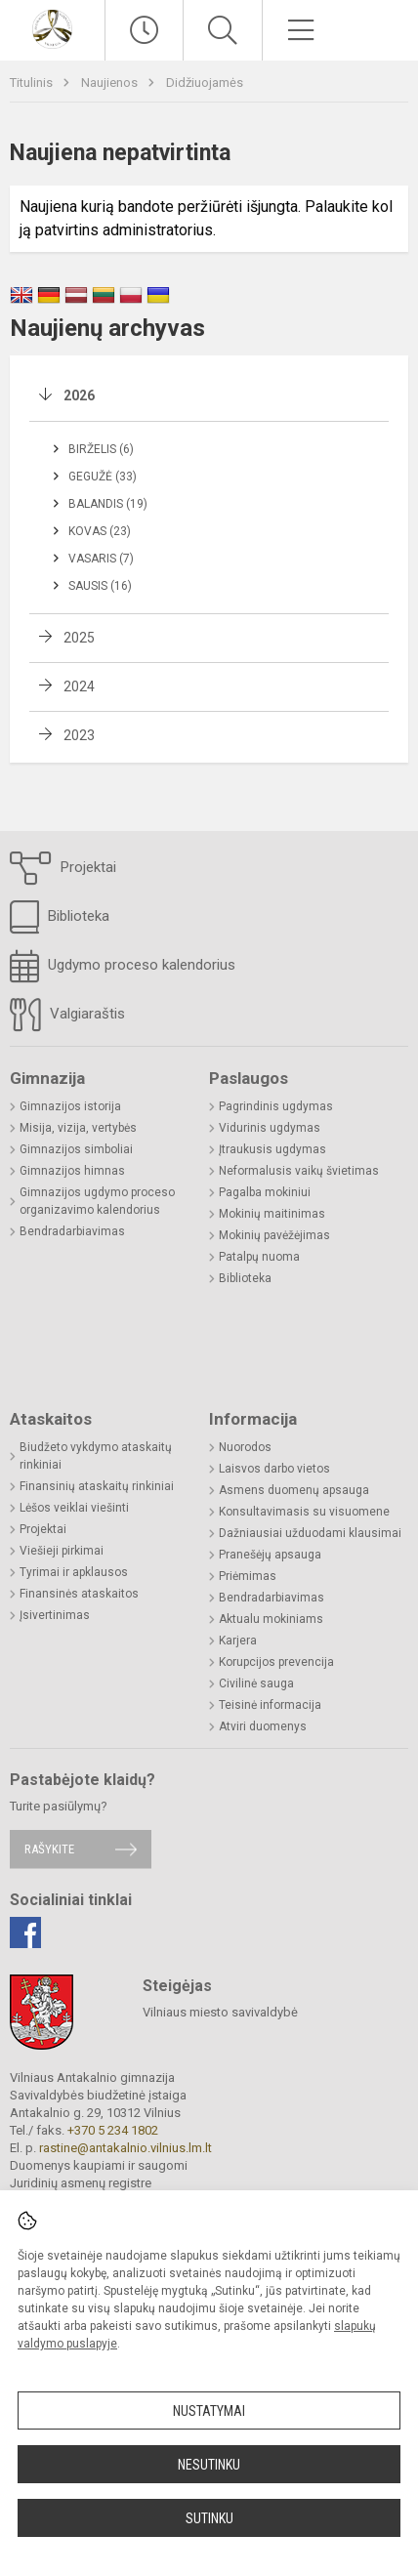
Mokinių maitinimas (272, 1214)
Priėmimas (247, 1576)
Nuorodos (245, 1447)
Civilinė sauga (256, 1683)
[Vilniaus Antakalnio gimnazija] (51, 28)
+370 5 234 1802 (112, 2130)
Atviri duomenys (263, 1726)
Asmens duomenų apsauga (294, 1490)
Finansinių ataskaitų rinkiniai (97, 1486)
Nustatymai (209, 2411)
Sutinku (209, 2518)
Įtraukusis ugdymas (272, 1149)
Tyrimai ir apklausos (74, 1572)
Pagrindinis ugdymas (276, 1106)
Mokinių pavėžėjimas (274, 1235)
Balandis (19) (107, 504)
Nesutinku (209, 2464)
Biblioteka (59, 917)
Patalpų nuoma (259, 1257)
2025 (79, 637)
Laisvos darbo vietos (274, 1468)
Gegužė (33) (102, 476)
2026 (79, 395)
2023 (79, 735)
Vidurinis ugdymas (269, 1128)
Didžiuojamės (204, 82)
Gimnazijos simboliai (76, 1149)
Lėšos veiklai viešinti (74, 1508)
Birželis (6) (101, 449)
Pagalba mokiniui (265, 1192)
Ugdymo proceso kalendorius (122, 965)
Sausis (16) (100, 586)
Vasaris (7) (101, 558)
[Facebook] (25, 1932)
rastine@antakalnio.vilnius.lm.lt (125, 2147)
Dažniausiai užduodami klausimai (310, 1533)
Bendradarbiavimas (72, 1231)
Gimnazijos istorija (70, 1106)
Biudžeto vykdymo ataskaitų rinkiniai (96, 1456)
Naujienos (111, 82)
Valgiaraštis (67, 1014)
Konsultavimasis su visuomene (304, 1511)
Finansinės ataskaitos (79, 1593)
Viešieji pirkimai (62, 1551)
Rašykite (49, 1849)
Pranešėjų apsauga (270, 1554)
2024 (79, 686)
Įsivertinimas (55, 1615)
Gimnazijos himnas (72, 1171)
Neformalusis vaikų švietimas (299, 1171)
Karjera (238, 1640)
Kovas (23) (99, 531)
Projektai (63, 868)
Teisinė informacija (270, 1705)
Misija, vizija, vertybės (78, 1128)
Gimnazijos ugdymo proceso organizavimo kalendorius (97, 1201)
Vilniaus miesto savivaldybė (220, 2012)
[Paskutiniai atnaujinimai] (144, 30)
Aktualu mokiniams (271, 1619)
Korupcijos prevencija (276, 1662)
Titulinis (33, 82)
